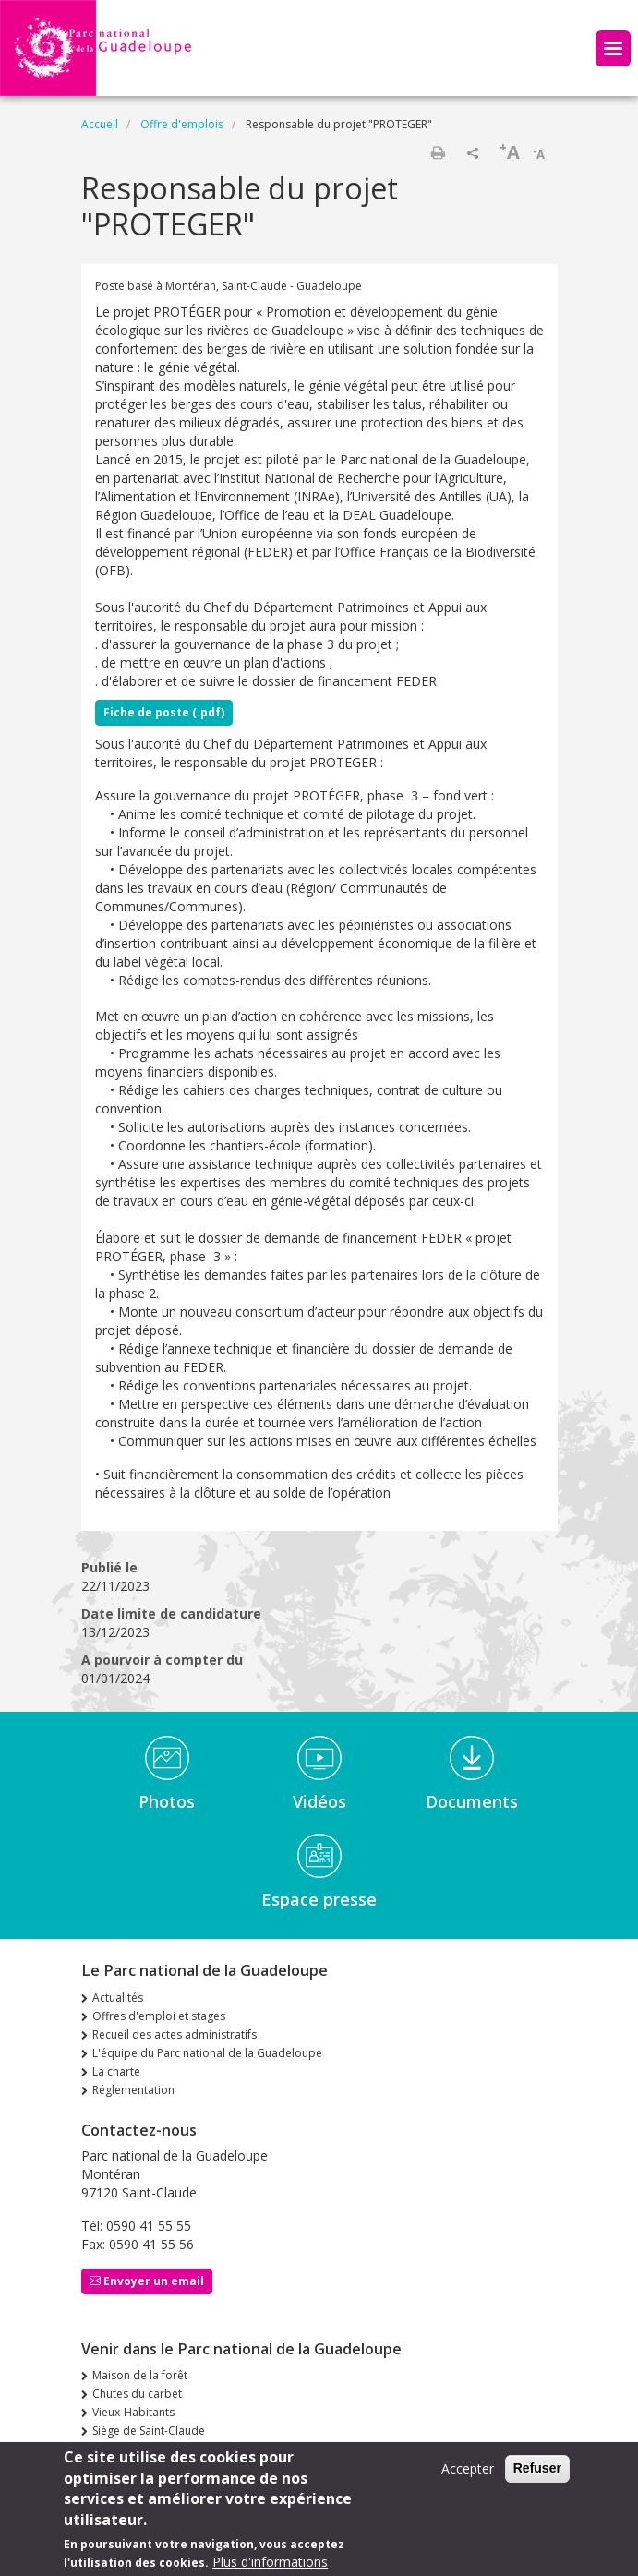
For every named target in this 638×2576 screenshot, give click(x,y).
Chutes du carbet (137, 2393)
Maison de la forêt (139, 2375)
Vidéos (319, 1801)
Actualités (117, 1997)
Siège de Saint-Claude (148, 2430)
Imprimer (437, 152)
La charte (116, 2071)
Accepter (467, 2469)
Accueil (99, 124)
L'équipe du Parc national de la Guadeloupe (207, 2053)
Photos (166, 1801)
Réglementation (133, 2090)
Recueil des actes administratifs (174, 2034)
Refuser (537, 2469)
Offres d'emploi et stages (158, 2016)
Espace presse (319, 1899)
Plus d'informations (270, 2561)
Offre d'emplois (181, 124)
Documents (472, 1801)
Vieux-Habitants (133, 2412)
